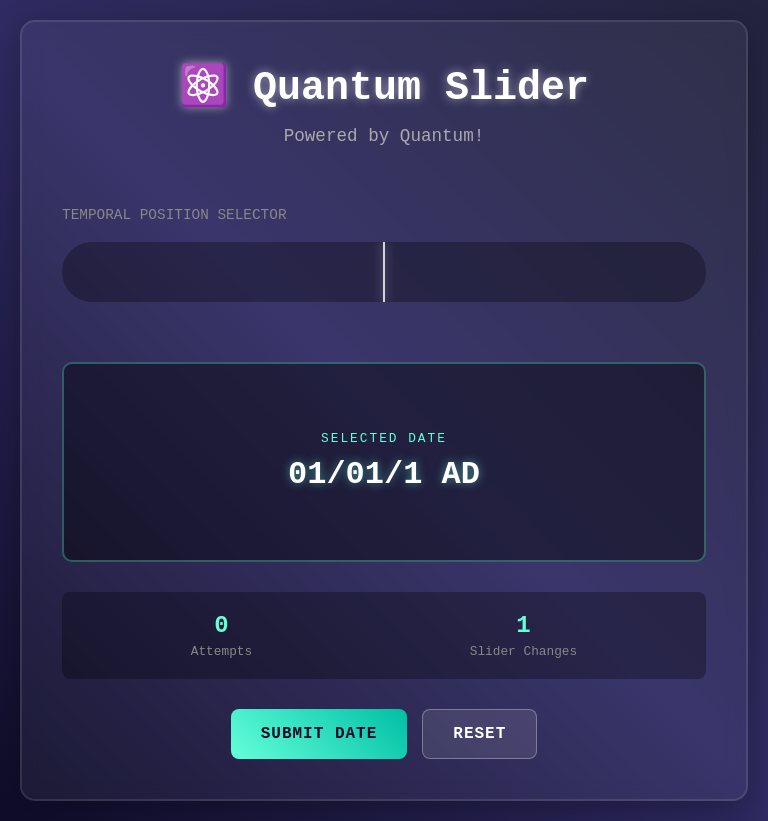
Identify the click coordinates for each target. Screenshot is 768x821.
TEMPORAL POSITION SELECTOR (174, 215)
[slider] (384, 272)
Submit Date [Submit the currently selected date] (319, 734)
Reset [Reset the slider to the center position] (479, 734)
